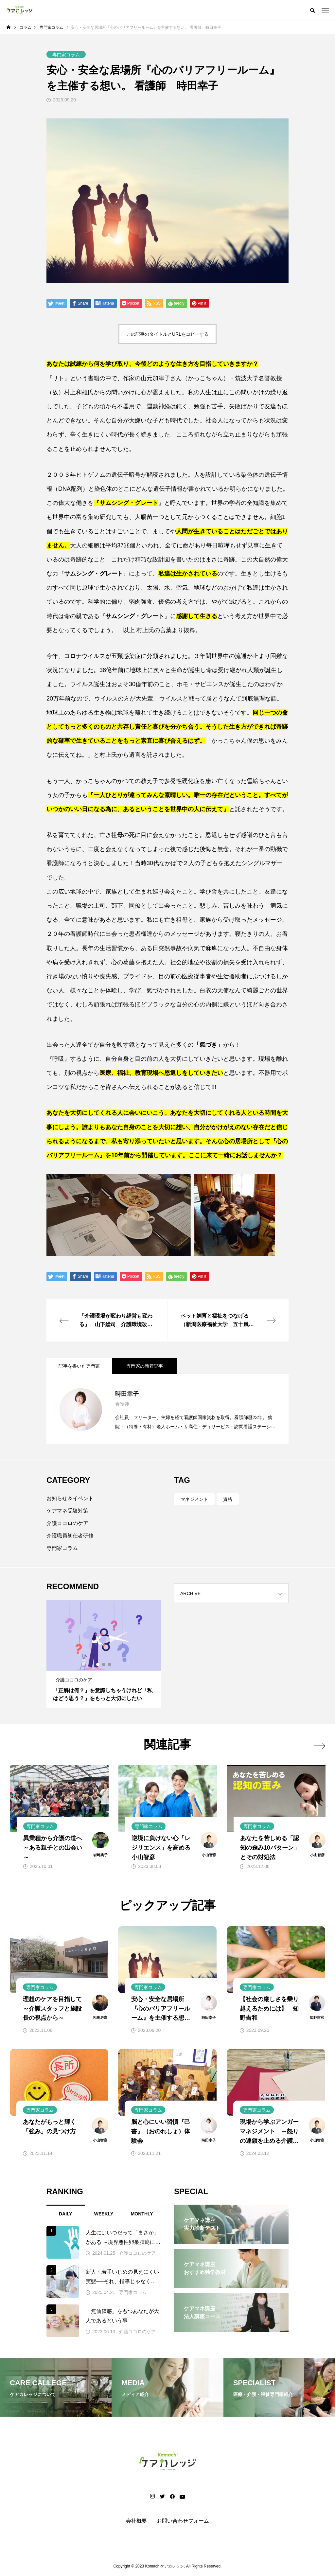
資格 (227, 1499)
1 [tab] (98, 1664)
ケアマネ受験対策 (67, 1511)
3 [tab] (110, 1664)
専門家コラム (62, 1548)
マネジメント (194, 1499)
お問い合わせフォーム (183, 2521)
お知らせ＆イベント (70, 1498)
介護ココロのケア (67, 1523)
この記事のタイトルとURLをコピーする (167, 334)
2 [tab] (104, 1664)
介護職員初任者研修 (70, 1535)
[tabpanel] (103, 1654)
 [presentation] (319, 1746)
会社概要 (136, 2521)
